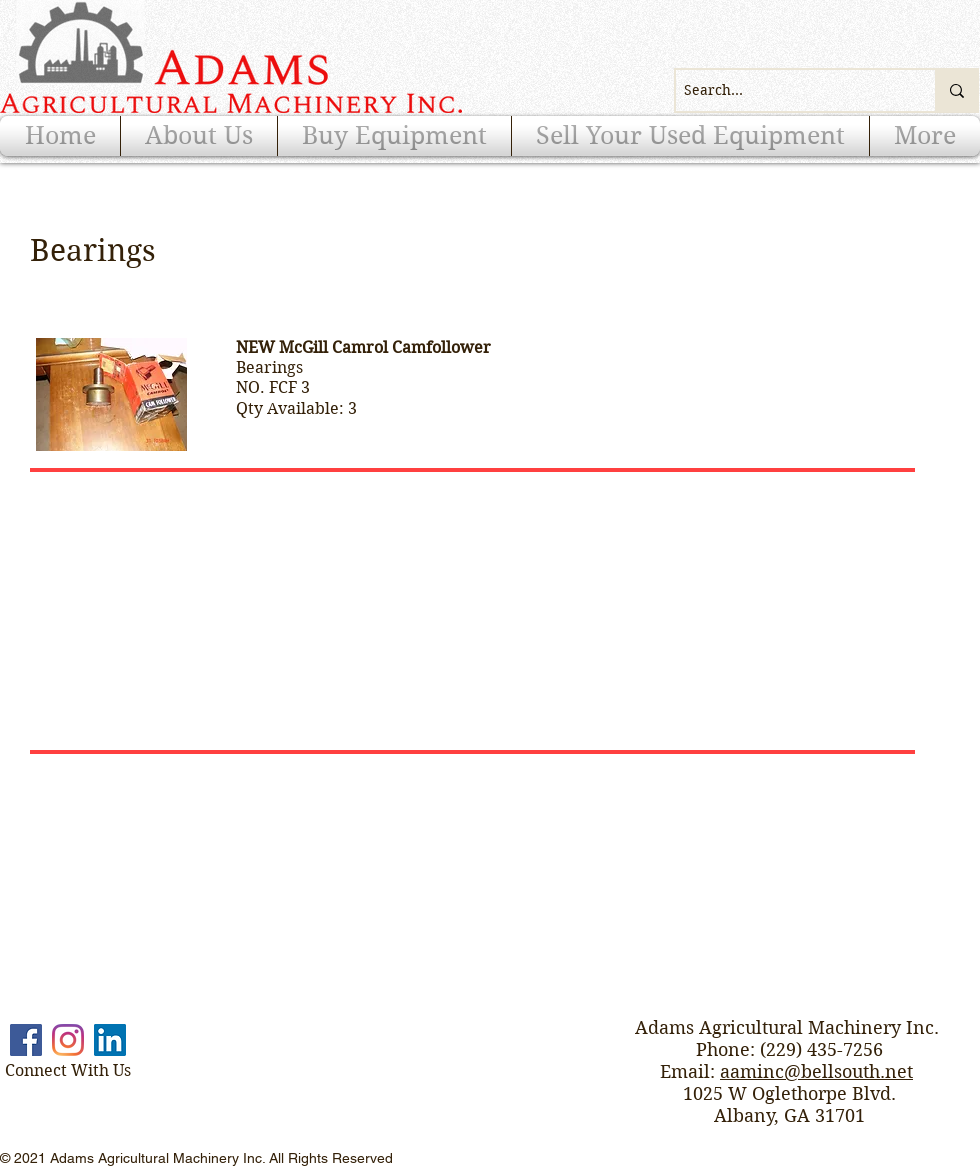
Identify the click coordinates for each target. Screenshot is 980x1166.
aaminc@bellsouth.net (816, 1071)
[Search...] (788, 90)
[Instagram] (68, 1040)
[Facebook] (26, 1040)
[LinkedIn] (110, 1040)
